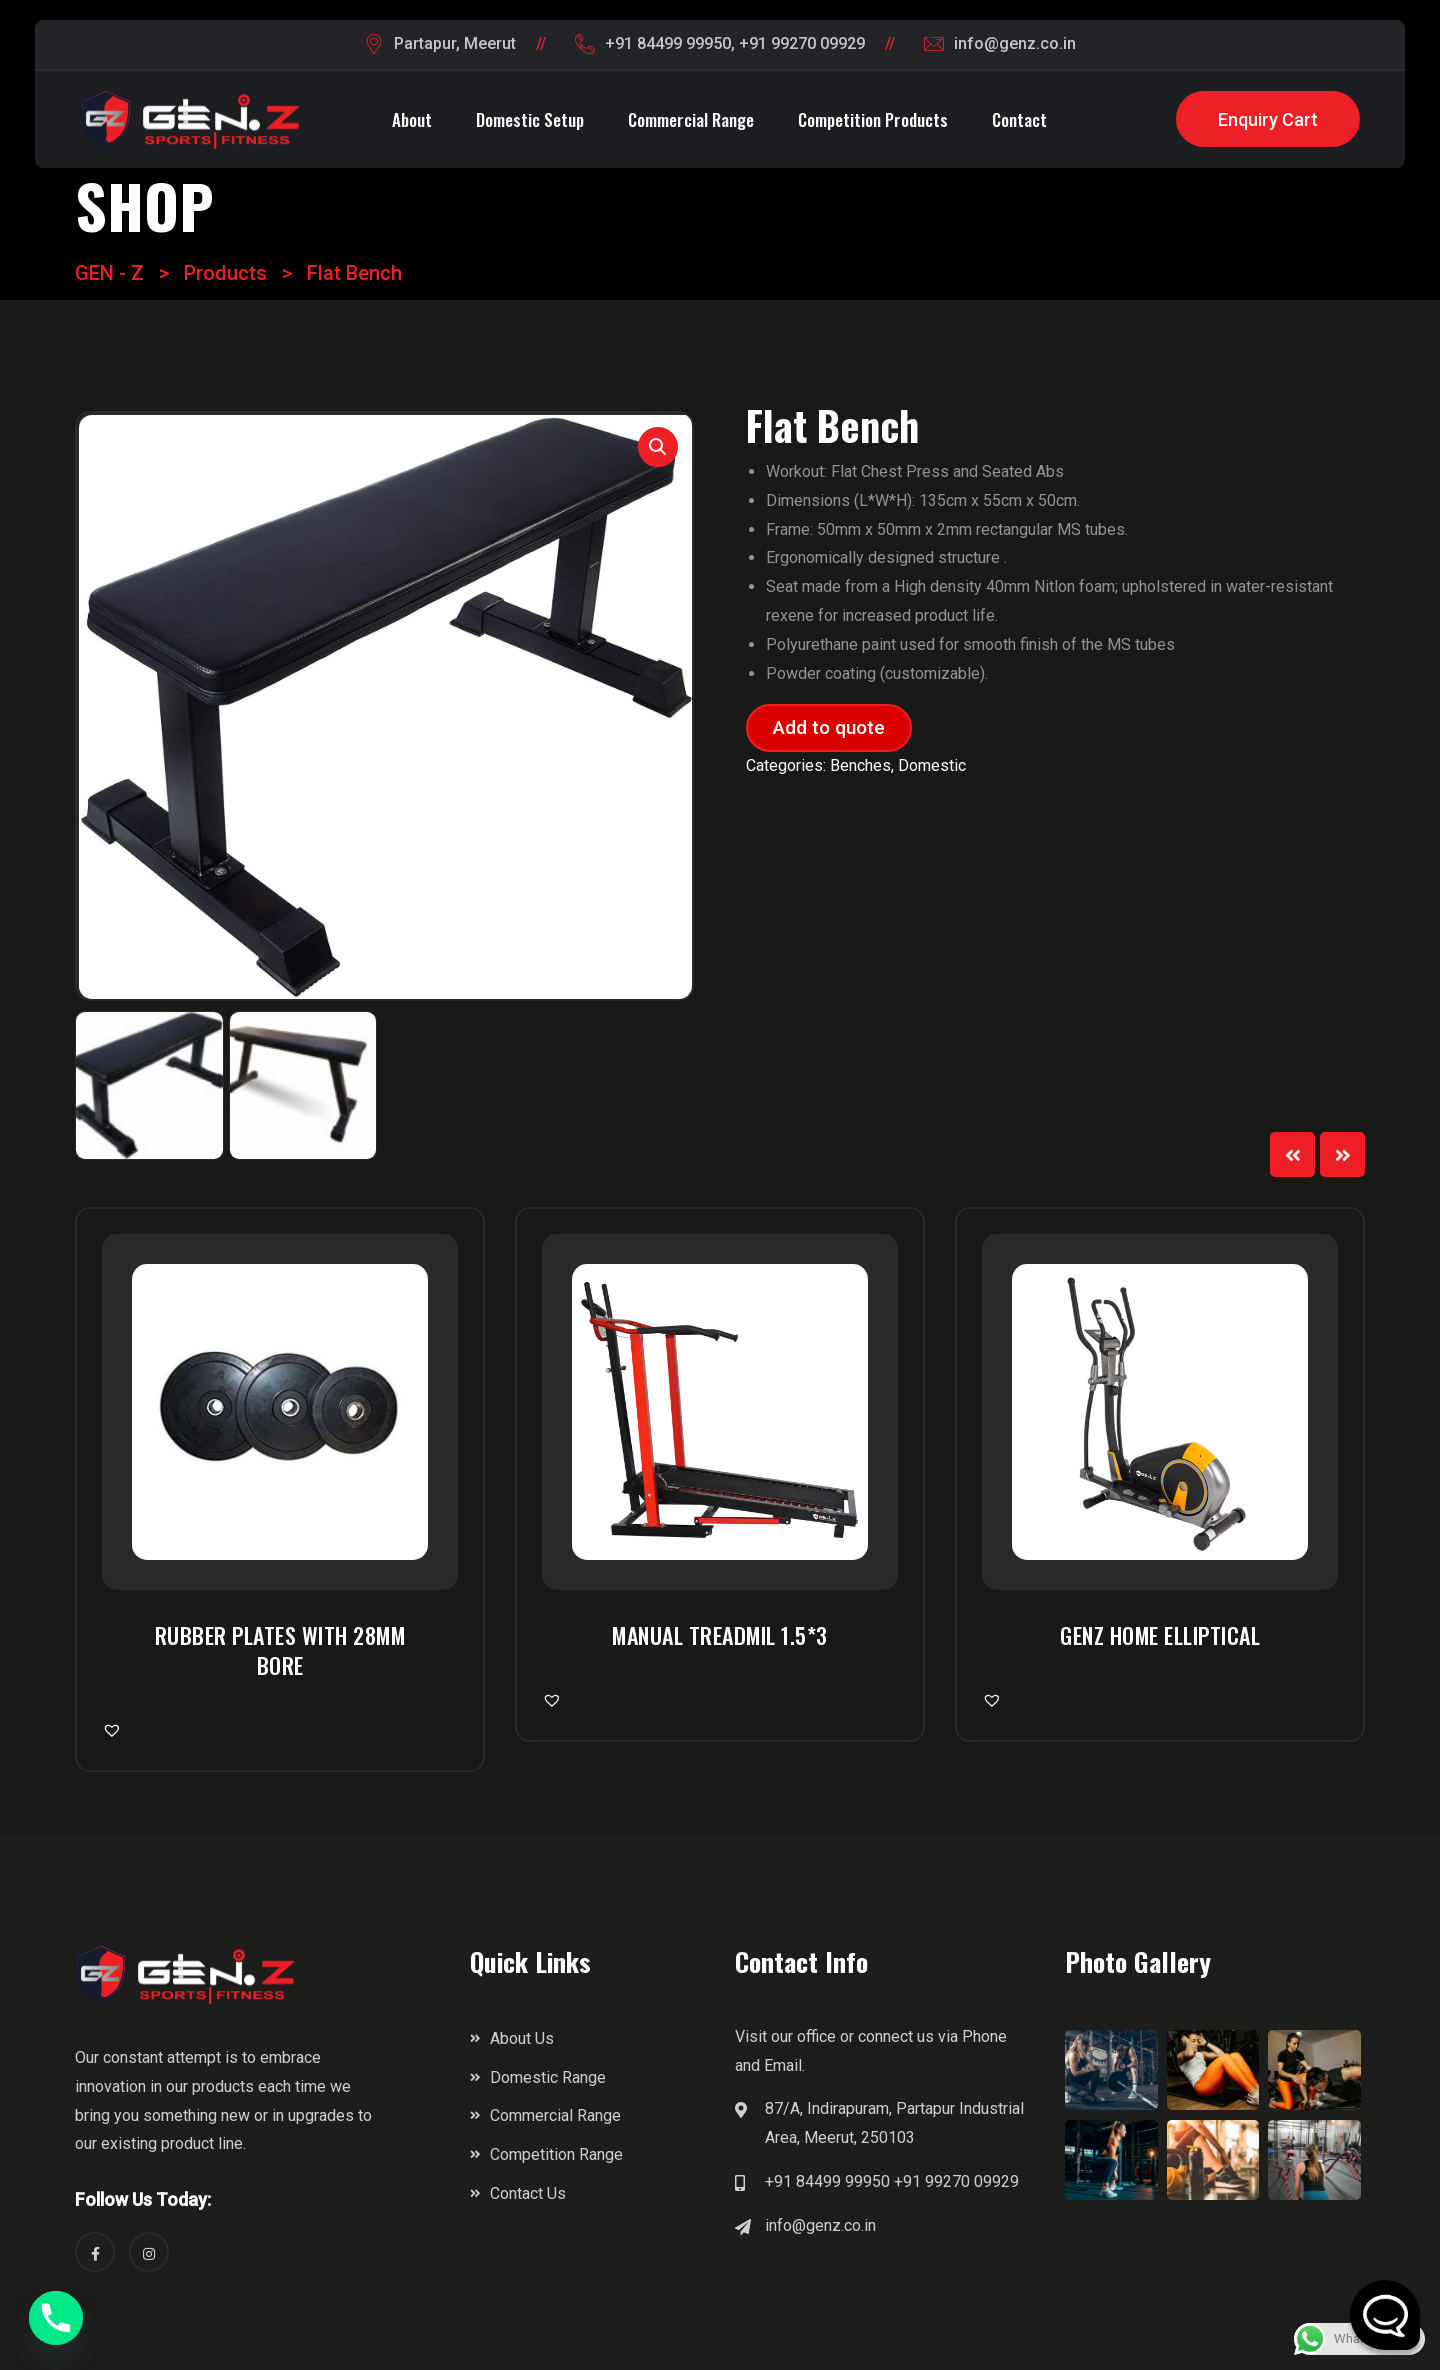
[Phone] (56, 2318)
